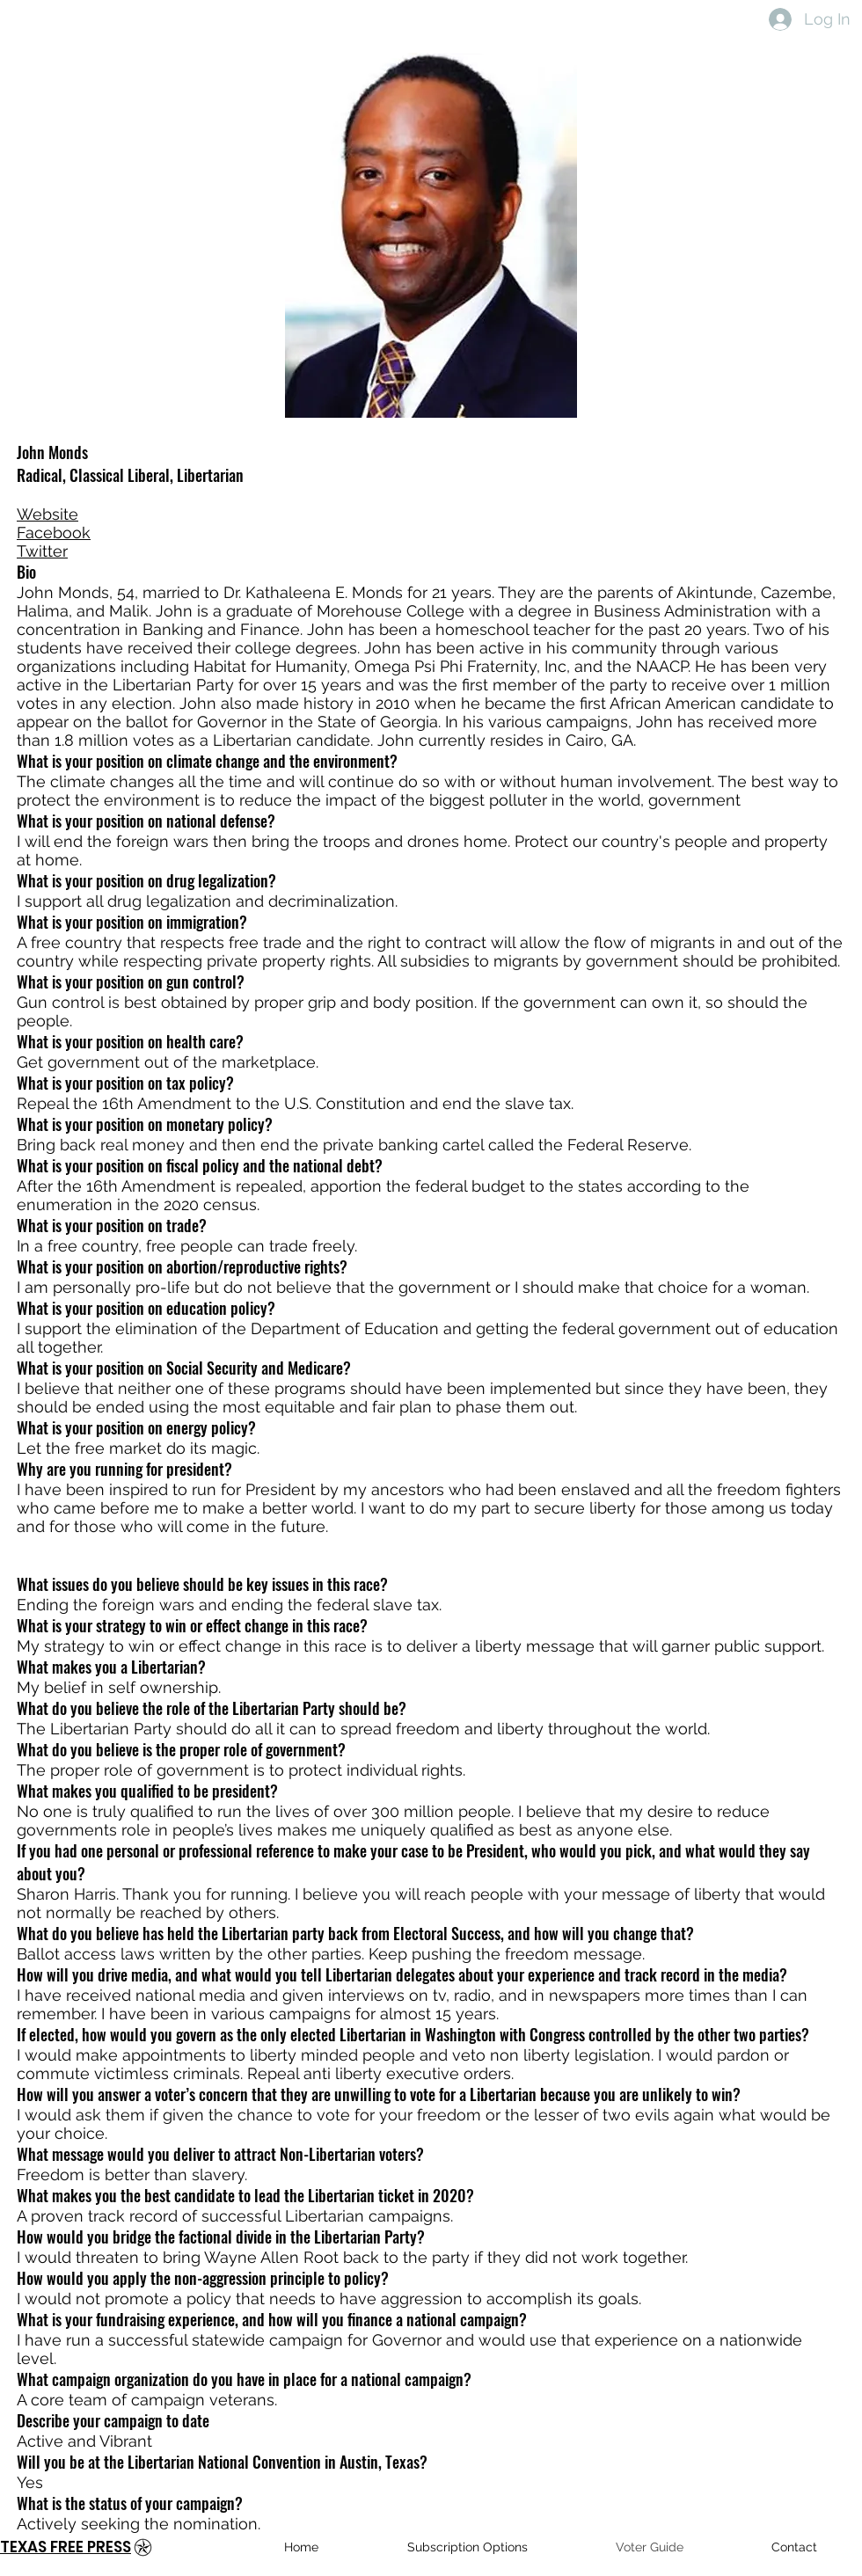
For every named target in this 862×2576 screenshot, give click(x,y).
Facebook (54, 532)
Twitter (42, 551)
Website (47, 514)
